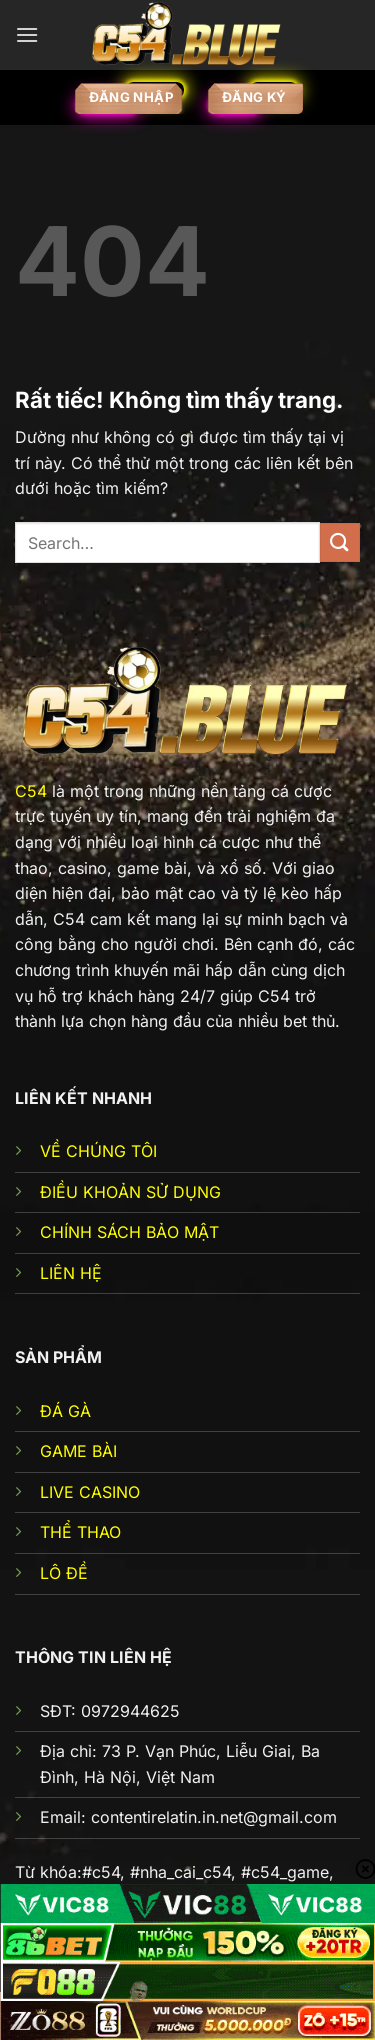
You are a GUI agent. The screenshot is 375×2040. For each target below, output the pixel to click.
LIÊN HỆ (71, 1273)
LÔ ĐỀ (64, 1573)
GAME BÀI (78, 1451)
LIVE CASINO (90, 1492)
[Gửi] (340, 542)
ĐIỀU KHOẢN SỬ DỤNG (130, 1192)
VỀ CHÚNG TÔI (98, 1151)
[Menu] (27, 34)
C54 (31, 791)
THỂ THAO (80, 1532)
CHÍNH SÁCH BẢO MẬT (129, 1232)
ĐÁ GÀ (65, 1411)
